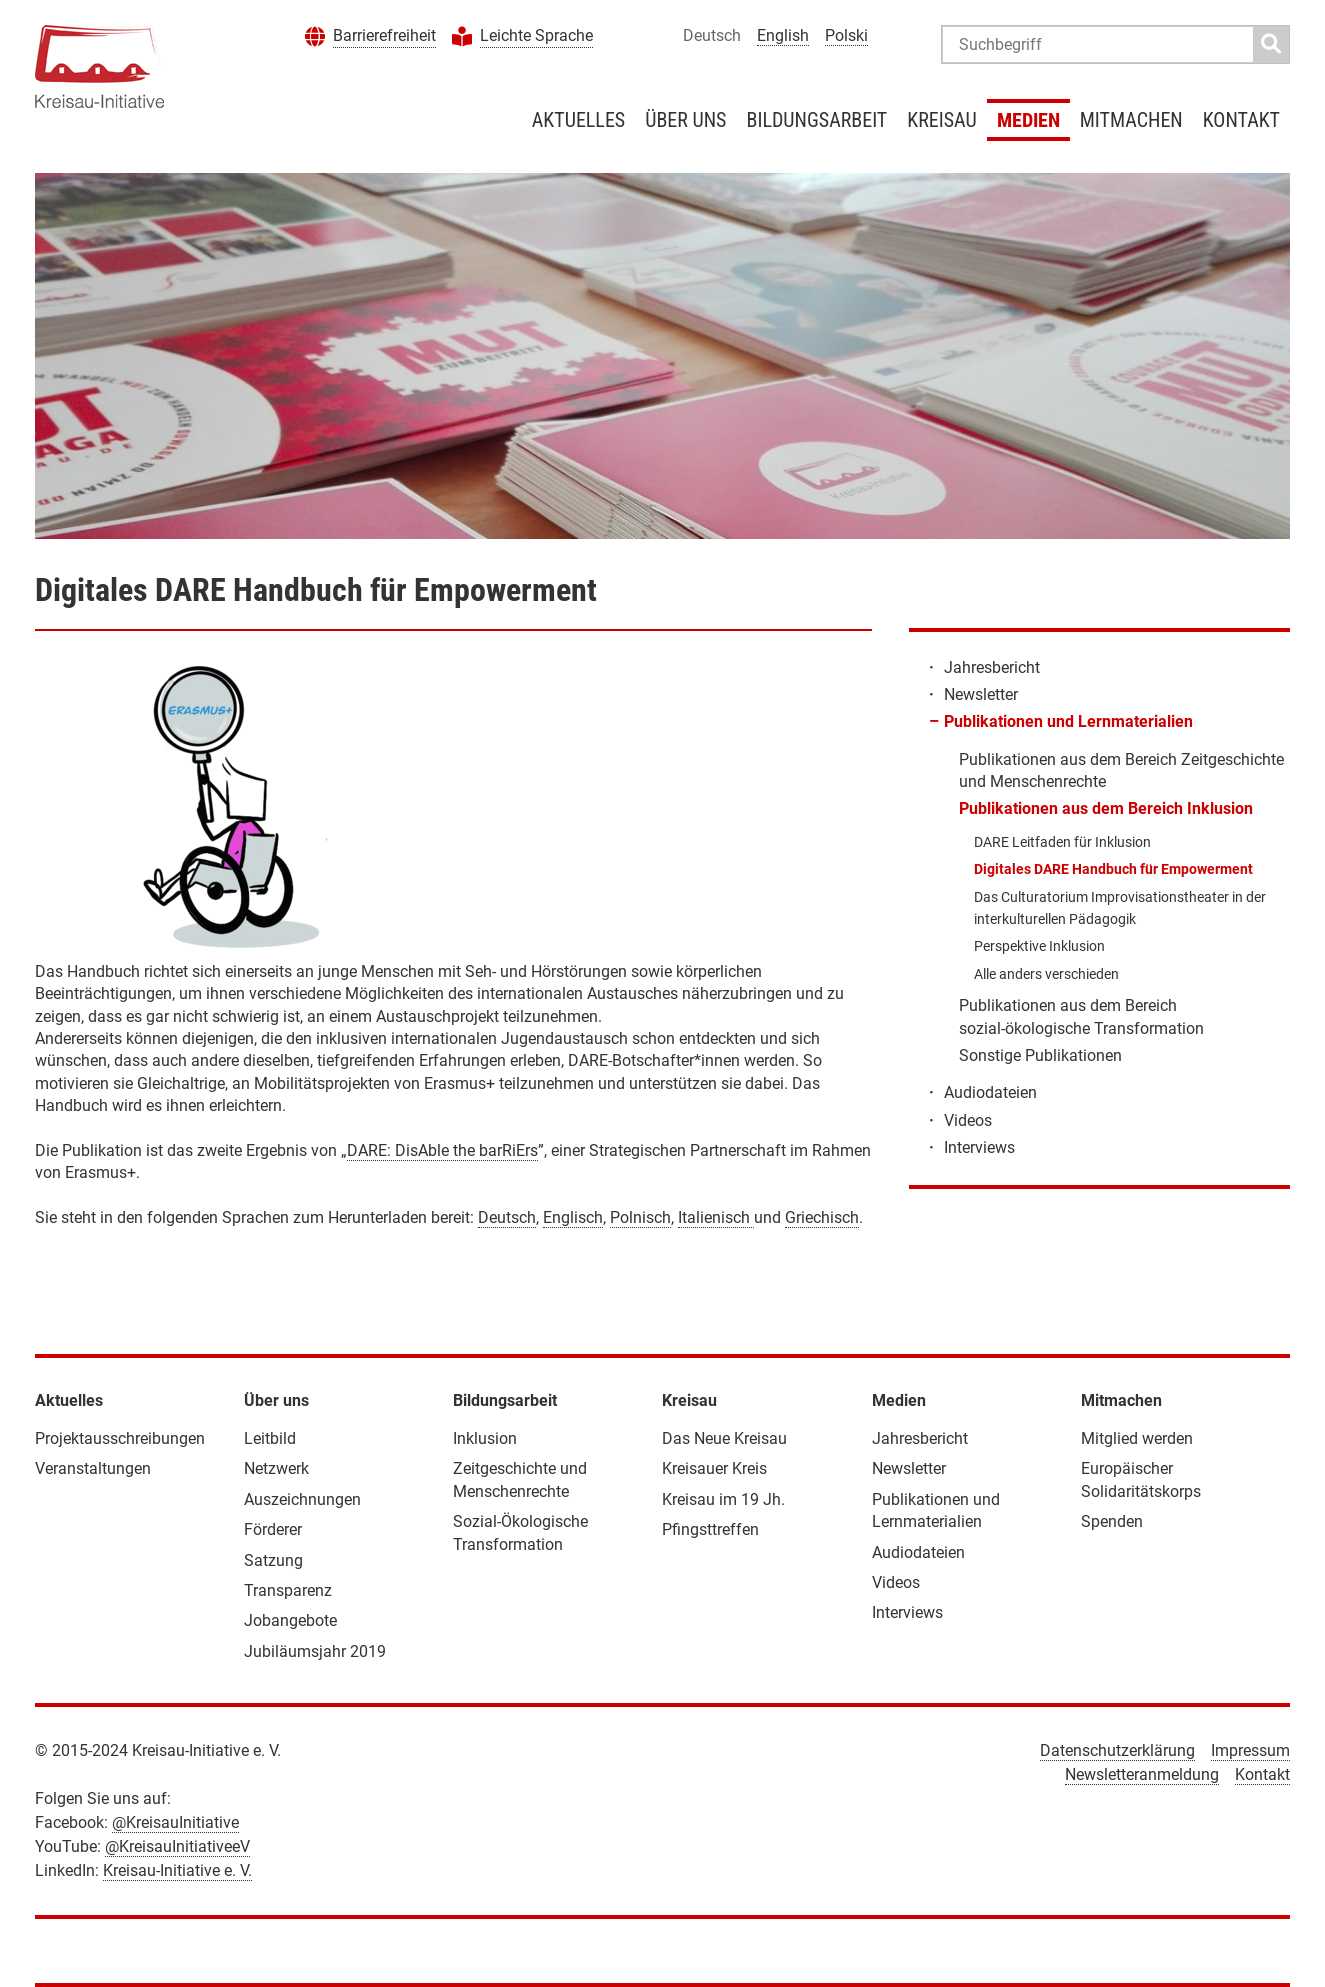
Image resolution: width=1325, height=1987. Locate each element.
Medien (1028, 120)
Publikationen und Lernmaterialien (1068, 721)
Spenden (1112, 1521)
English (783, 35)
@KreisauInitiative (175, 1822)
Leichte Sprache (536, 35)
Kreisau (941, 120)
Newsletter (981, 694)
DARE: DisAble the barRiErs (442, 1150)
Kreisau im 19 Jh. (723, 1499)
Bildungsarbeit (816, 120)
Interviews (979, 1147)
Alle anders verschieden (1046, 974)
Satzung (273, 1560)
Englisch (573, 1217)
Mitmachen (1131, 120)
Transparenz (288, 1590)
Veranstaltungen (93, 1468)
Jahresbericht (992, 667)
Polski (846, 35)
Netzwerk (276, 1468)
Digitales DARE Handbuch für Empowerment (1113, 869)
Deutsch (507, 1217)
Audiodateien (990, 1092)
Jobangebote (290, 1620)
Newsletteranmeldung (1142, 1774)
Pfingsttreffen (710, 1529)
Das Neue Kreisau (724, 1438)
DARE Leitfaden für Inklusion (1062, 842)
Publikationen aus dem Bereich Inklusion (1106, 808)
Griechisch (822, 1217)
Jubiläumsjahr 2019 (315, 1651)
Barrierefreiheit (384, 35)
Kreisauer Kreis (714, 1468)
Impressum (1250, 1750)
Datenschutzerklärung (1117, 1750)
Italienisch (716, 1217)
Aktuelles (578, 120)
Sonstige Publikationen (1040, 1055)
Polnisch (640, 1217)
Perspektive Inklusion (1039, 946)
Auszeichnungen (302, 1499)
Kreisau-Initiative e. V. (177, 1870)
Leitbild (270, 1438)
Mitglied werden (1137, 1438)
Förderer (273, 1529)
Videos (968, 1120)
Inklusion (485, 1438)
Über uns (685, 120)
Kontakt (1241, 120)
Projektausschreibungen (120, 1438)
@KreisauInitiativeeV (177, 1846)
